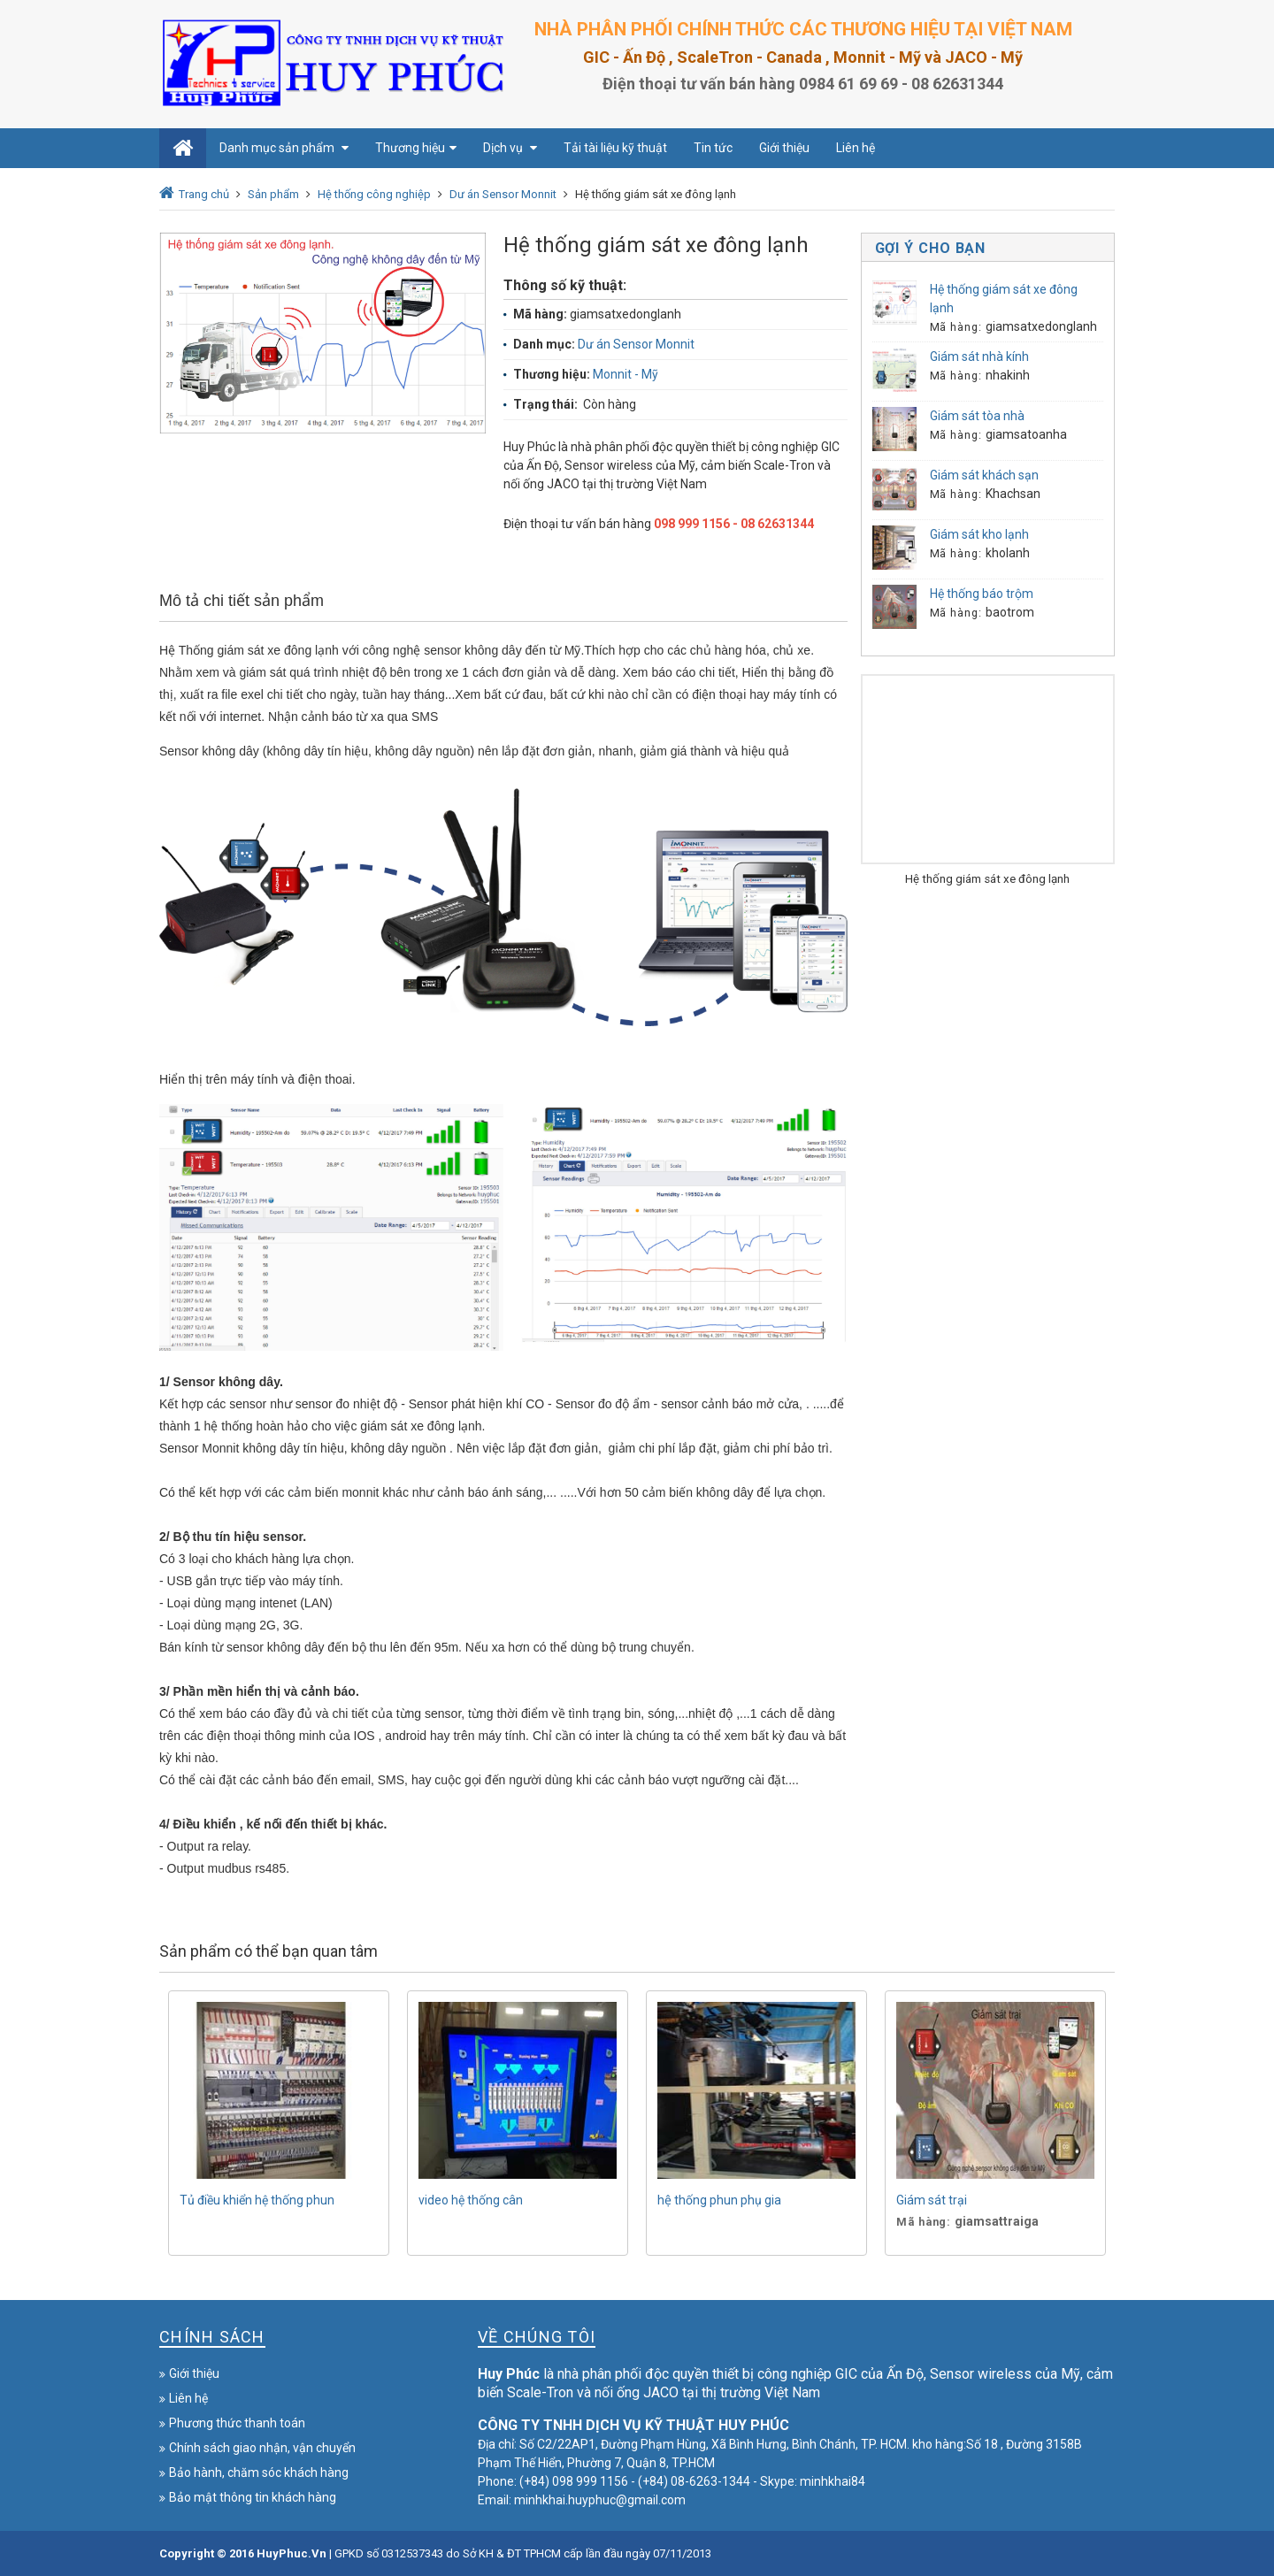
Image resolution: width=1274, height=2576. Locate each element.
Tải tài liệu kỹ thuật (615, 148)
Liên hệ (855, 148)
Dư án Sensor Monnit (502, 194)
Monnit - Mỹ (625, 374)
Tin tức (713, 148)
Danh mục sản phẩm (284, 148)
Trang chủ (204, 194)
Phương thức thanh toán (237, 2423)
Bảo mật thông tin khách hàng (252, 2497)
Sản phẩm (273, 194)
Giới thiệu (784, 148)
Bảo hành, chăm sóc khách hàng (259, 2472)
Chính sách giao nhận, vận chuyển (262, 2448)
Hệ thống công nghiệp (374, 194)
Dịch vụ (510, 148)
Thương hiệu (416, 148)
